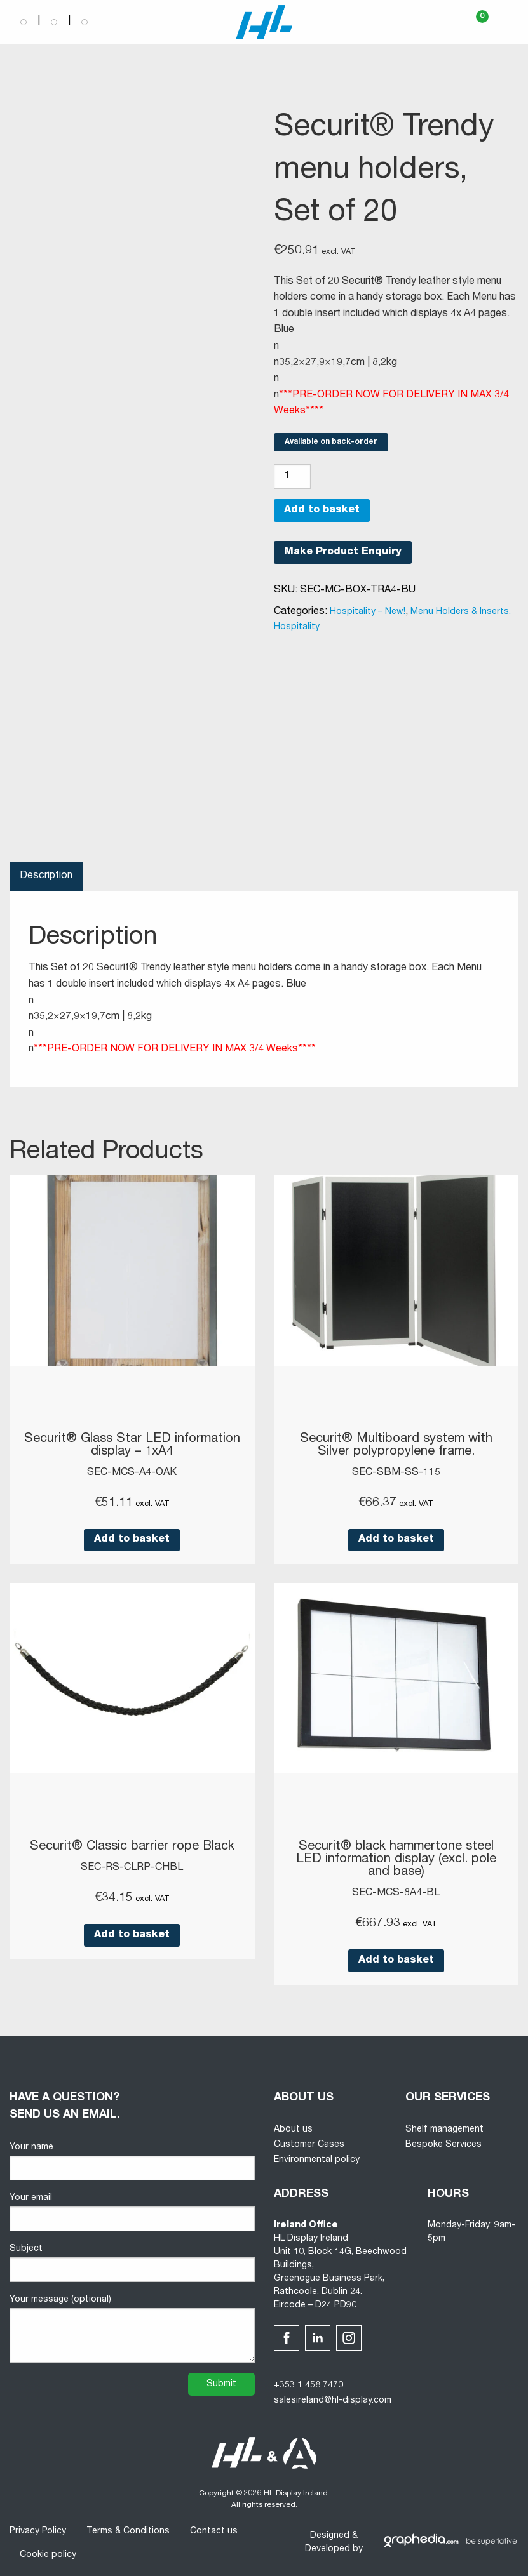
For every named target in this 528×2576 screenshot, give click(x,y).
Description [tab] (46, 876)
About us (293, 2129)
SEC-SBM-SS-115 (396, 1473)
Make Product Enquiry (343, 552)
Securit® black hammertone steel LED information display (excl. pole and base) (396, 1860)
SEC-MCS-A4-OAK (132, 1473)
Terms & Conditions (128, 2531)
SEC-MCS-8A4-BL (396, 1893)
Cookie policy (48, 2555)
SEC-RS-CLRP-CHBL (132, 1868)
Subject (132, 2263)
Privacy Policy (38, 2531)
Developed (327, 2549)
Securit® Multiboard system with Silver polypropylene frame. (396, 1445)
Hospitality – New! (367, 612)
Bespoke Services (443, 2144)
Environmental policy (317, 2160)
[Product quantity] (292, 476)
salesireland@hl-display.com (332, 2400)
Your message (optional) (132, 2329)
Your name (132, 2161)
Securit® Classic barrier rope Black (132, 1847)
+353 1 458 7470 (308, 2385)
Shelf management (444, 2129)
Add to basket (322, 510)
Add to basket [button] (132, 1540)
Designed (329, 2536)
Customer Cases (309, 2144)
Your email (132, 2212)
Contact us (214, 2531)
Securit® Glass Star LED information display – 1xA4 (132, 1445)
